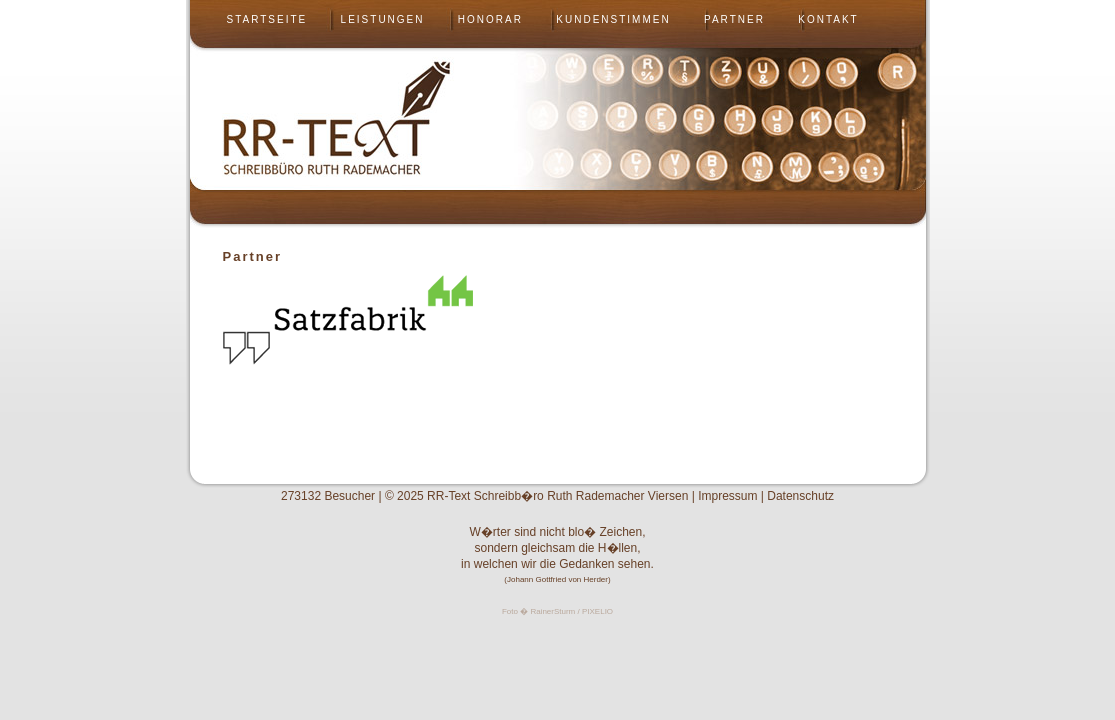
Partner (734, 19)
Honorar (490, 19)
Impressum (727, 496)
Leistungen (383, 19)
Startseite (267, 19)
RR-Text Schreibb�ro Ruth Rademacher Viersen (557, 496)
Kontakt (828, 19)
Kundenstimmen (613, 19)
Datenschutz (800, 496)
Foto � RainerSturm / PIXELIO (557, 611)
